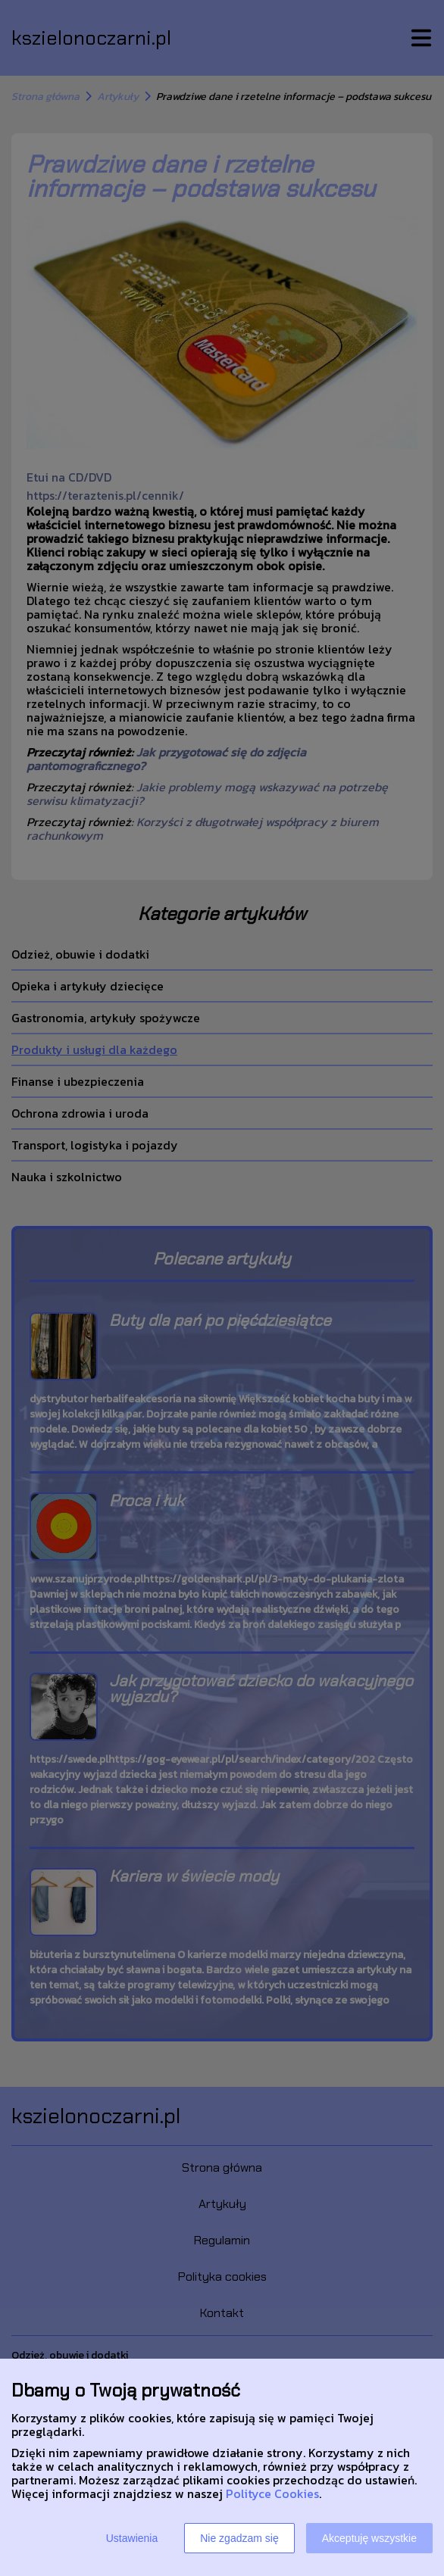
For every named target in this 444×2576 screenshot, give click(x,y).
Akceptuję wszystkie (369, 2538)
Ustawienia (132, 2538)
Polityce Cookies (272, 2493)
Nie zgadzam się (239, 2538)
